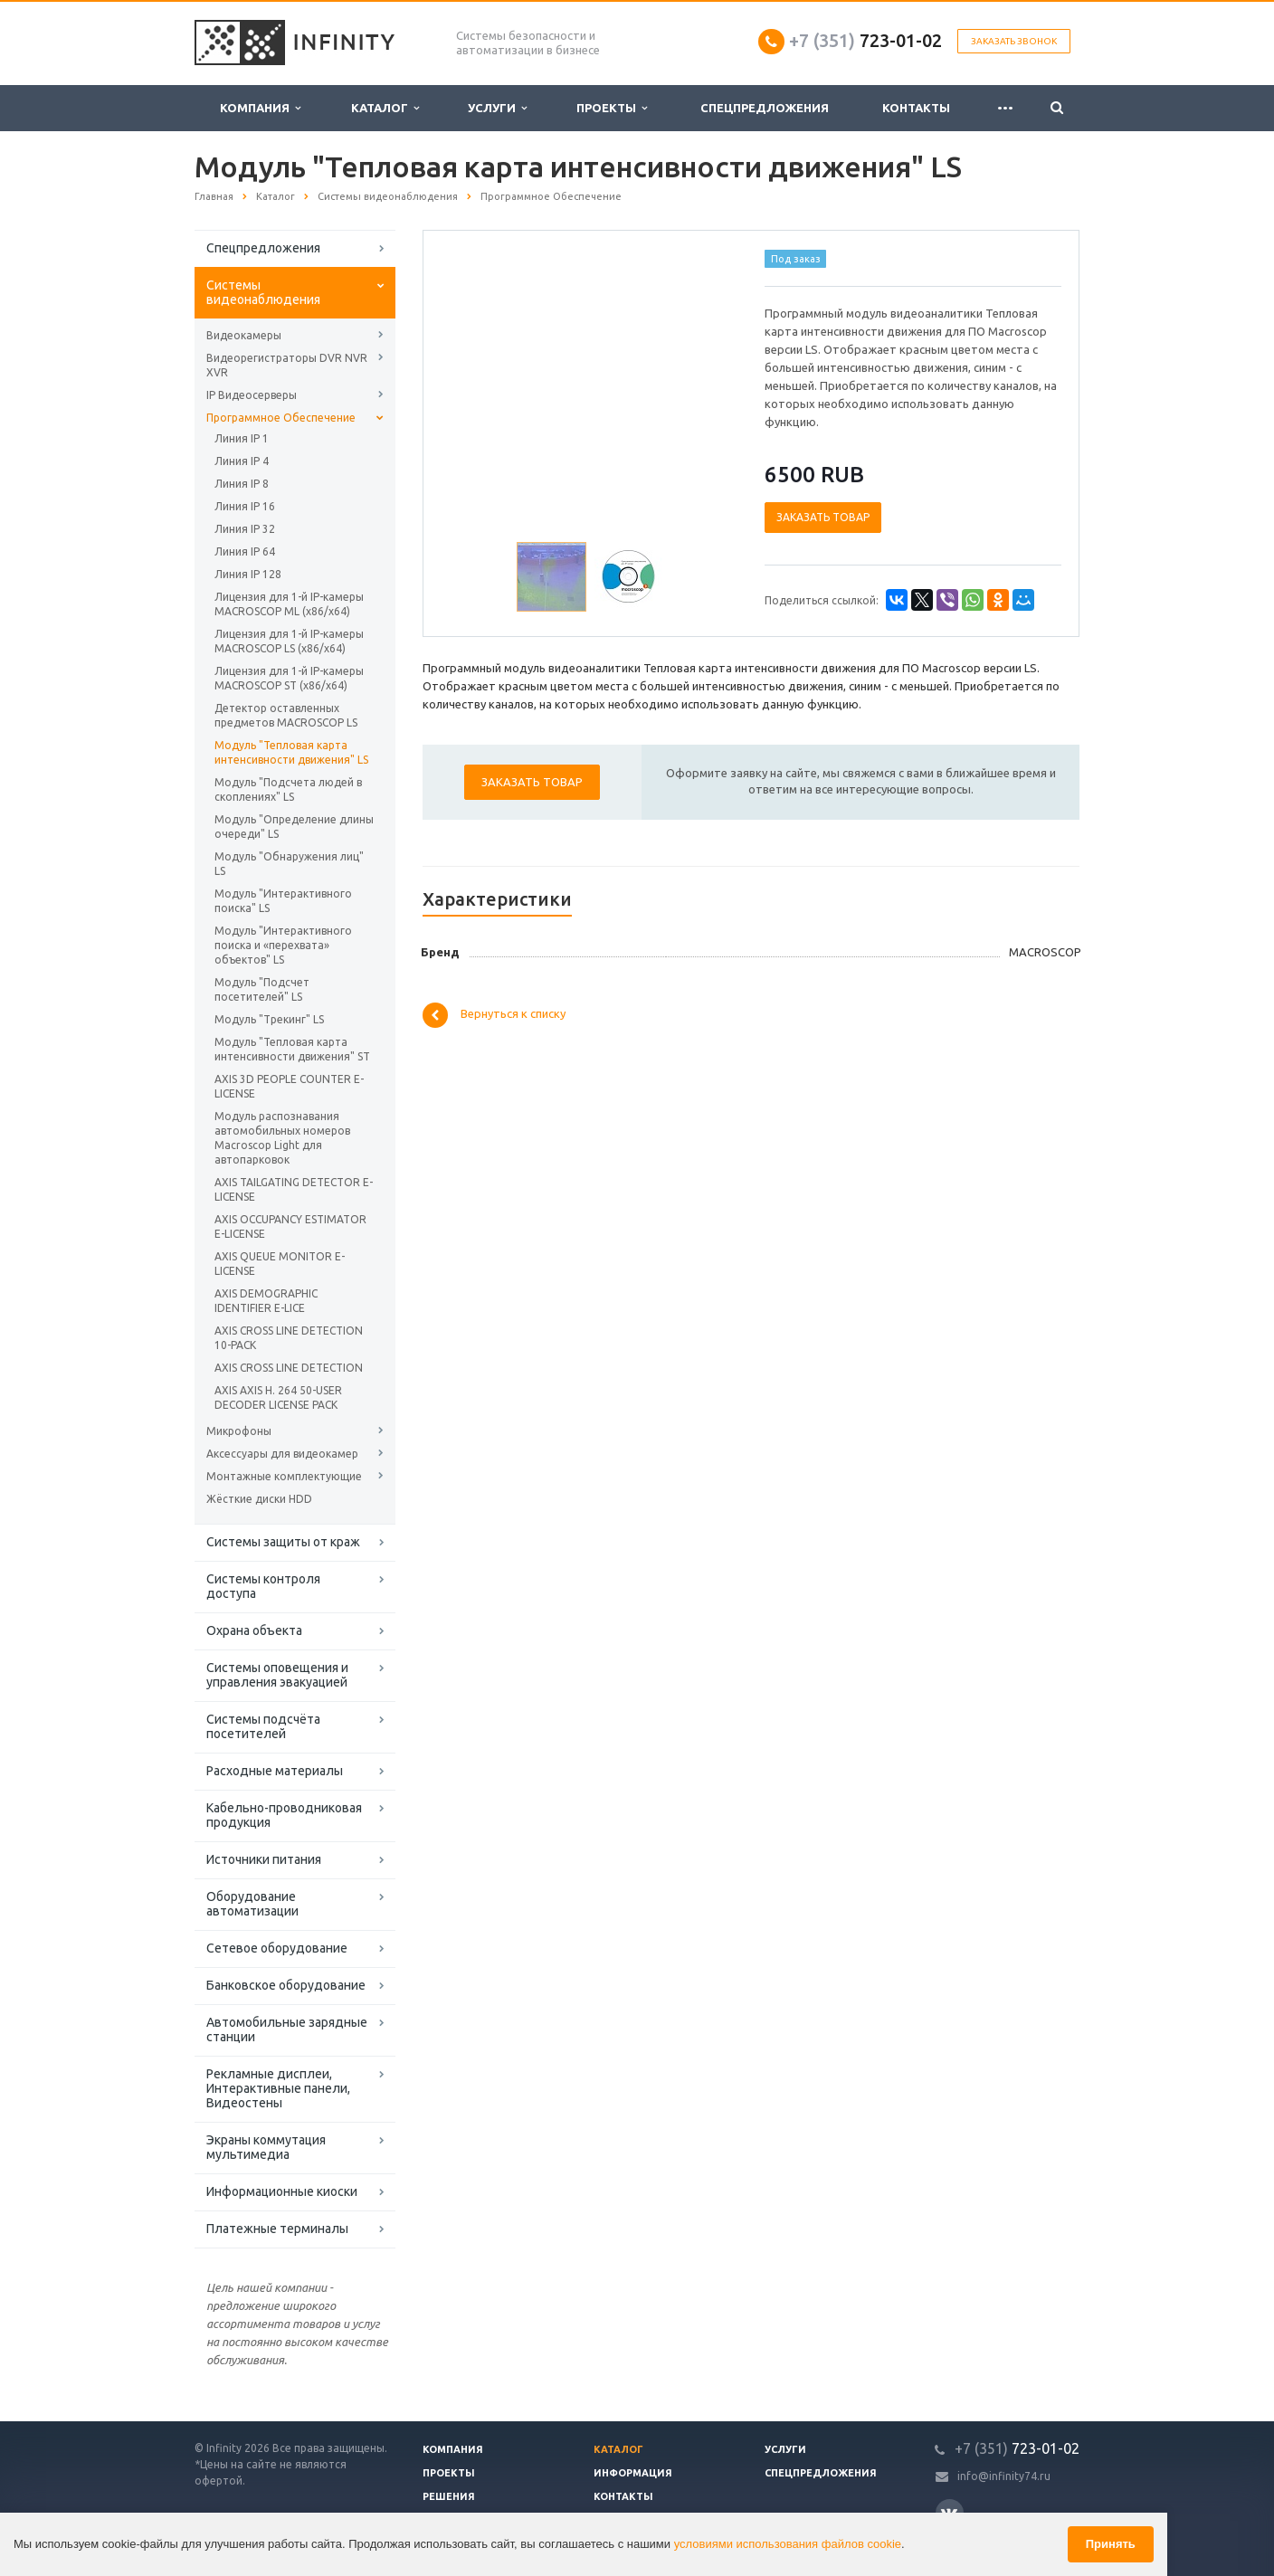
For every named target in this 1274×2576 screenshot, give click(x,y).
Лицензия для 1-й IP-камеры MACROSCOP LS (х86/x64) (289, 641)
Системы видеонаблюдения (263, 292)
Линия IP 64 (244, 551)
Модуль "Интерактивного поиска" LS (283, 901)
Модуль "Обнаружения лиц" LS (289, 864)
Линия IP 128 (247, 574)
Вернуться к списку (494, 1015)
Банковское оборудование (286, 1985)
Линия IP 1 (241, 438)
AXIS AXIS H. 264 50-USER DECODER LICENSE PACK (278, 1397)
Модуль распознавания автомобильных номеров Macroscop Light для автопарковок (282, 1137)
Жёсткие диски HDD (259, 1499)
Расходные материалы (274, 1770)
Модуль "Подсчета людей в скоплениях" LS (288, 789)
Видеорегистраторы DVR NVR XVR (286, 365)
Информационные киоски (281, 2191)
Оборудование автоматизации (252, 1903)
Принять (1111, 2544)
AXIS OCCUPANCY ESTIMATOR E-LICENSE (290, 1226)
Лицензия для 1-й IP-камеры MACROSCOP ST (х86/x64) (289, 678)
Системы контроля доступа (263, 1586)
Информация (633, 2472)
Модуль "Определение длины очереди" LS (294, 826)
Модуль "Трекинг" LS (269, 1019)
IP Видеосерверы (251, 395)
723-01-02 (865, 40)
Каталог (385, 108)
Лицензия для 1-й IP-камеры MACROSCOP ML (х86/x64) (289, 604)
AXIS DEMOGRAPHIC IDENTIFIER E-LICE (266, 1301)
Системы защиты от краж (283, 1542)
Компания (260, 108)
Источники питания (263, 1859)
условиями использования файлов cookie (787, 2544)
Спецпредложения (764, 107)
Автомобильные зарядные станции (286, 2029)
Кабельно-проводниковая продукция (284, 1815)
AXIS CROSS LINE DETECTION (288, 1368)
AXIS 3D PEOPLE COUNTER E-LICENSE (289, 1086)
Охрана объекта (254, 1630)
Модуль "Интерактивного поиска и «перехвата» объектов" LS (283, 945)
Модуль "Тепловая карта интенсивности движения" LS (291, 752)
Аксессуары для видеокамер (282, 1453)
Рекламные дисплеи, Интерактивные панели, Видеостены (278, 2088)
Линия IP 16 (244, 506)
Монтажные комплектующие (284, 1476)
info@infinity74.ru (1004, 2476)
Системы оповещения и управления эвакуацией (277, 1674)
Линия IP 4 (241, 461)
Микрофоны (238, 1431)
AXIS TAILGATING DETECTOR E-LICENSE (293, 1189)
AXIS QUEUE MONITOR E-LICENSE (279, 1263)
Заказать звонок (1014, 41)
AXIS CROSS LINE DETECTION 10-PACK (288, 1338)
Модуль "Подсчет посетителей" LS (261, 989)
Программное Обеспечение (281, 417)
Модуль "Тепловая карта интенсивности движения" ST (292, 1049)
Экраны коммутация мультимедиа (266, 2147)
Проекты (611, 108)
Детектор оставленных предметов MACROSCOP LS (285, 715)
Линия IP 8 (241, 484)
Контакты (916, 107)
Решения (449, 2496)
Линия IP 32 (244, 529)
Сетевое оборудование (276, 1948)
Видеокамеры (243, 335)
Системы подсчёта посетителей (263, 1726)
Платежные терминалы (277, 2228)
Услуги (497, 108)
